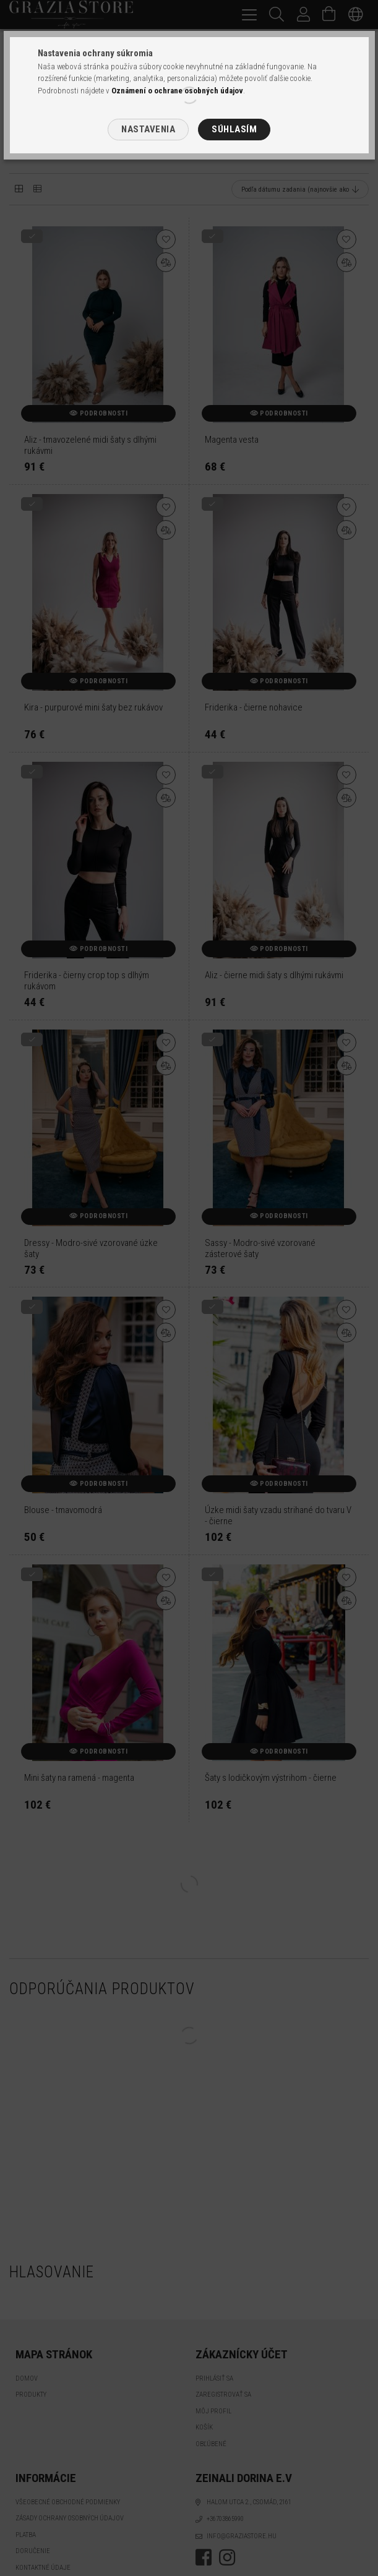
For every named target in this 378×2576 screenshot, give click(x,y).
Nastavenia (148, 129)
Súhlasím (234, 129)
